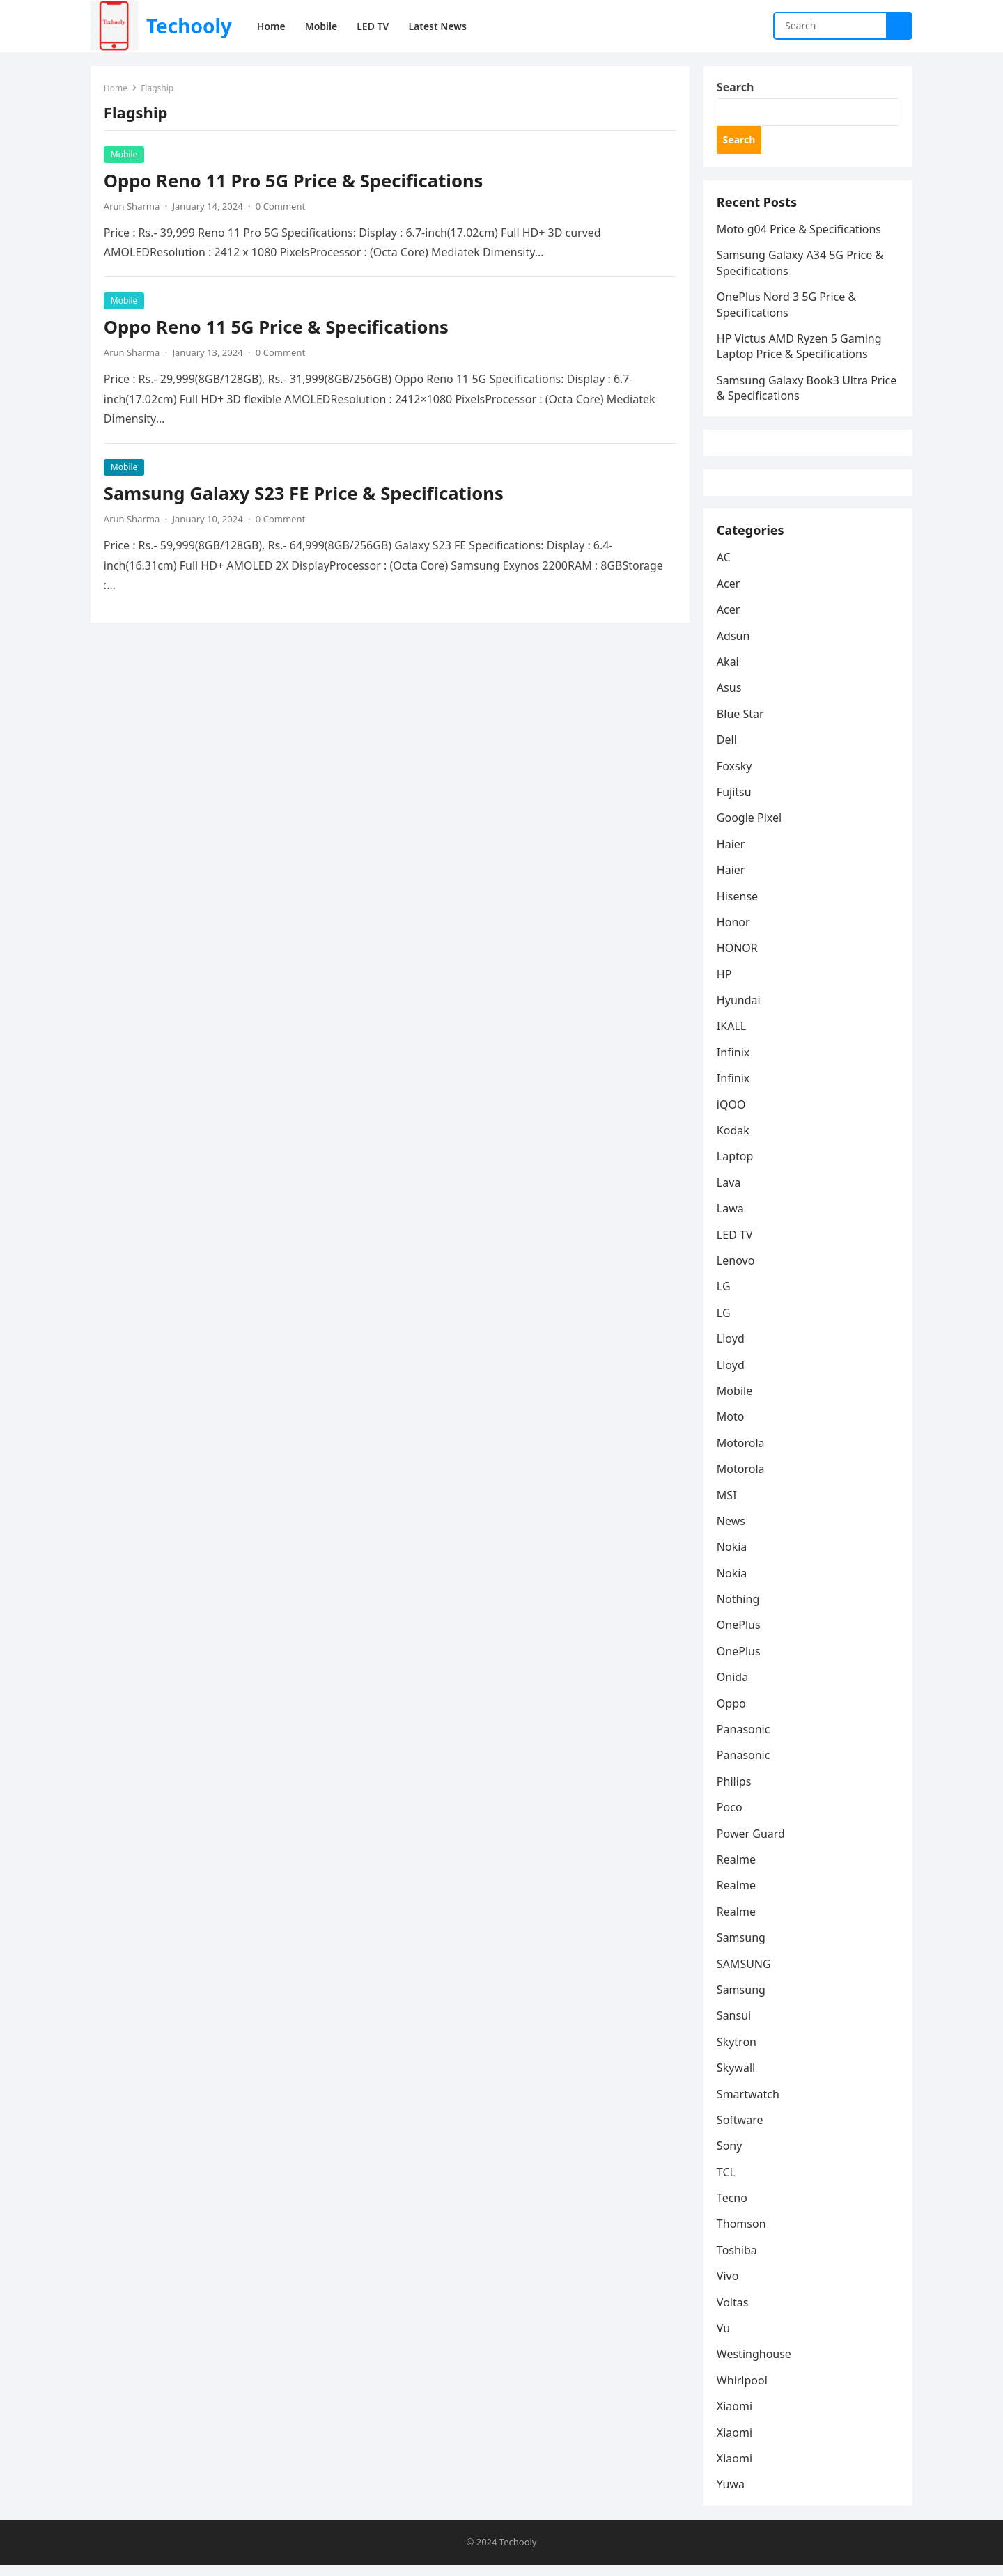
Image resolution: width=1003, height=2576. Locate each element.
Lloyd (731, 1349)
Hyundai (739, 1010)
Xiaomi (735, 2416)
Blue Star (741, 724)
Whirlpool (742, 2390)
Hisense (738, 906)
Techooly (189, 26)
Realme (736, 1870)
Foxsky (735, 775)
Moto (731, 1427)
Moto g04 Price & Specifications (799, 232)
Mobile (124, 155)
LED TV (735, 1244)
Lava (729, 1193)
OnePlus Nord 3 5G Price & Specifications (787, 307)
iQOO (732, 1114)
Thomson (742, 2234)
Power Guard (751, 1843)
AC (724, 567)
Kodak (733, 1140)
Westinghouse (754, 2364)
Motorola (741, 1453)
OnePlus (739, 1635)
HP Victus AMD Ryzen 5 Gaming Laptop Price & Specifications (800, 349)
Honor (734, 932)
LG (724, 1296)
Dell (727, 750)
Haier (731, 854)
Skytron (737, 2052)
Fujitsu (734, 802)
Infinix (733, 1062)
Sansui (734, 2026)
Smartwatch (748, 2103)
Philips (734, 1792)
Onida (733, 1687)
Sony (730, 2156)
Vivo (728, 2286)
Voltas (733, 2312)
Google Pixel (749, 828)
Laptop (735, 1166)
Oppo (732, 1713)
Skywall (736, 2078)
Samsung (741, 1948)
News (731, 1531)
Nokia (732, 1557)
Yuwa (731, 2494)
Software (740, 2130)
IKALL (732, 1036)
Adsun (734, 645)
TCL (726, 2182)
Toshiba (737, 2260)
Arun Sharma (132, 207)
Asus (729, 697)
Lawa (731, 1218)
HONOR (738, 958)
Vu (724, 2338)
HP (725, 984)
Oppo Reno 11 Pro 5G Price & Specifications (294, 181)
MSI (727, 1505)
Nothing (738, 1609)
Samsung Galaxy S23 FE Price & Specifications (304, 494)
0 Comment (281, 207)
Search (735, 87)
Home (116, 89)
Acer (729, 594)
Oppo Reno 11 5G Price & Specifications (276, 327)
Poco (730, 1817)
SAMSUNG (744, 1973)
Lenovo (736, 1271)
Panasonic (744, 1739)
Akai (728, 672)
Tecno (732, 2208)
